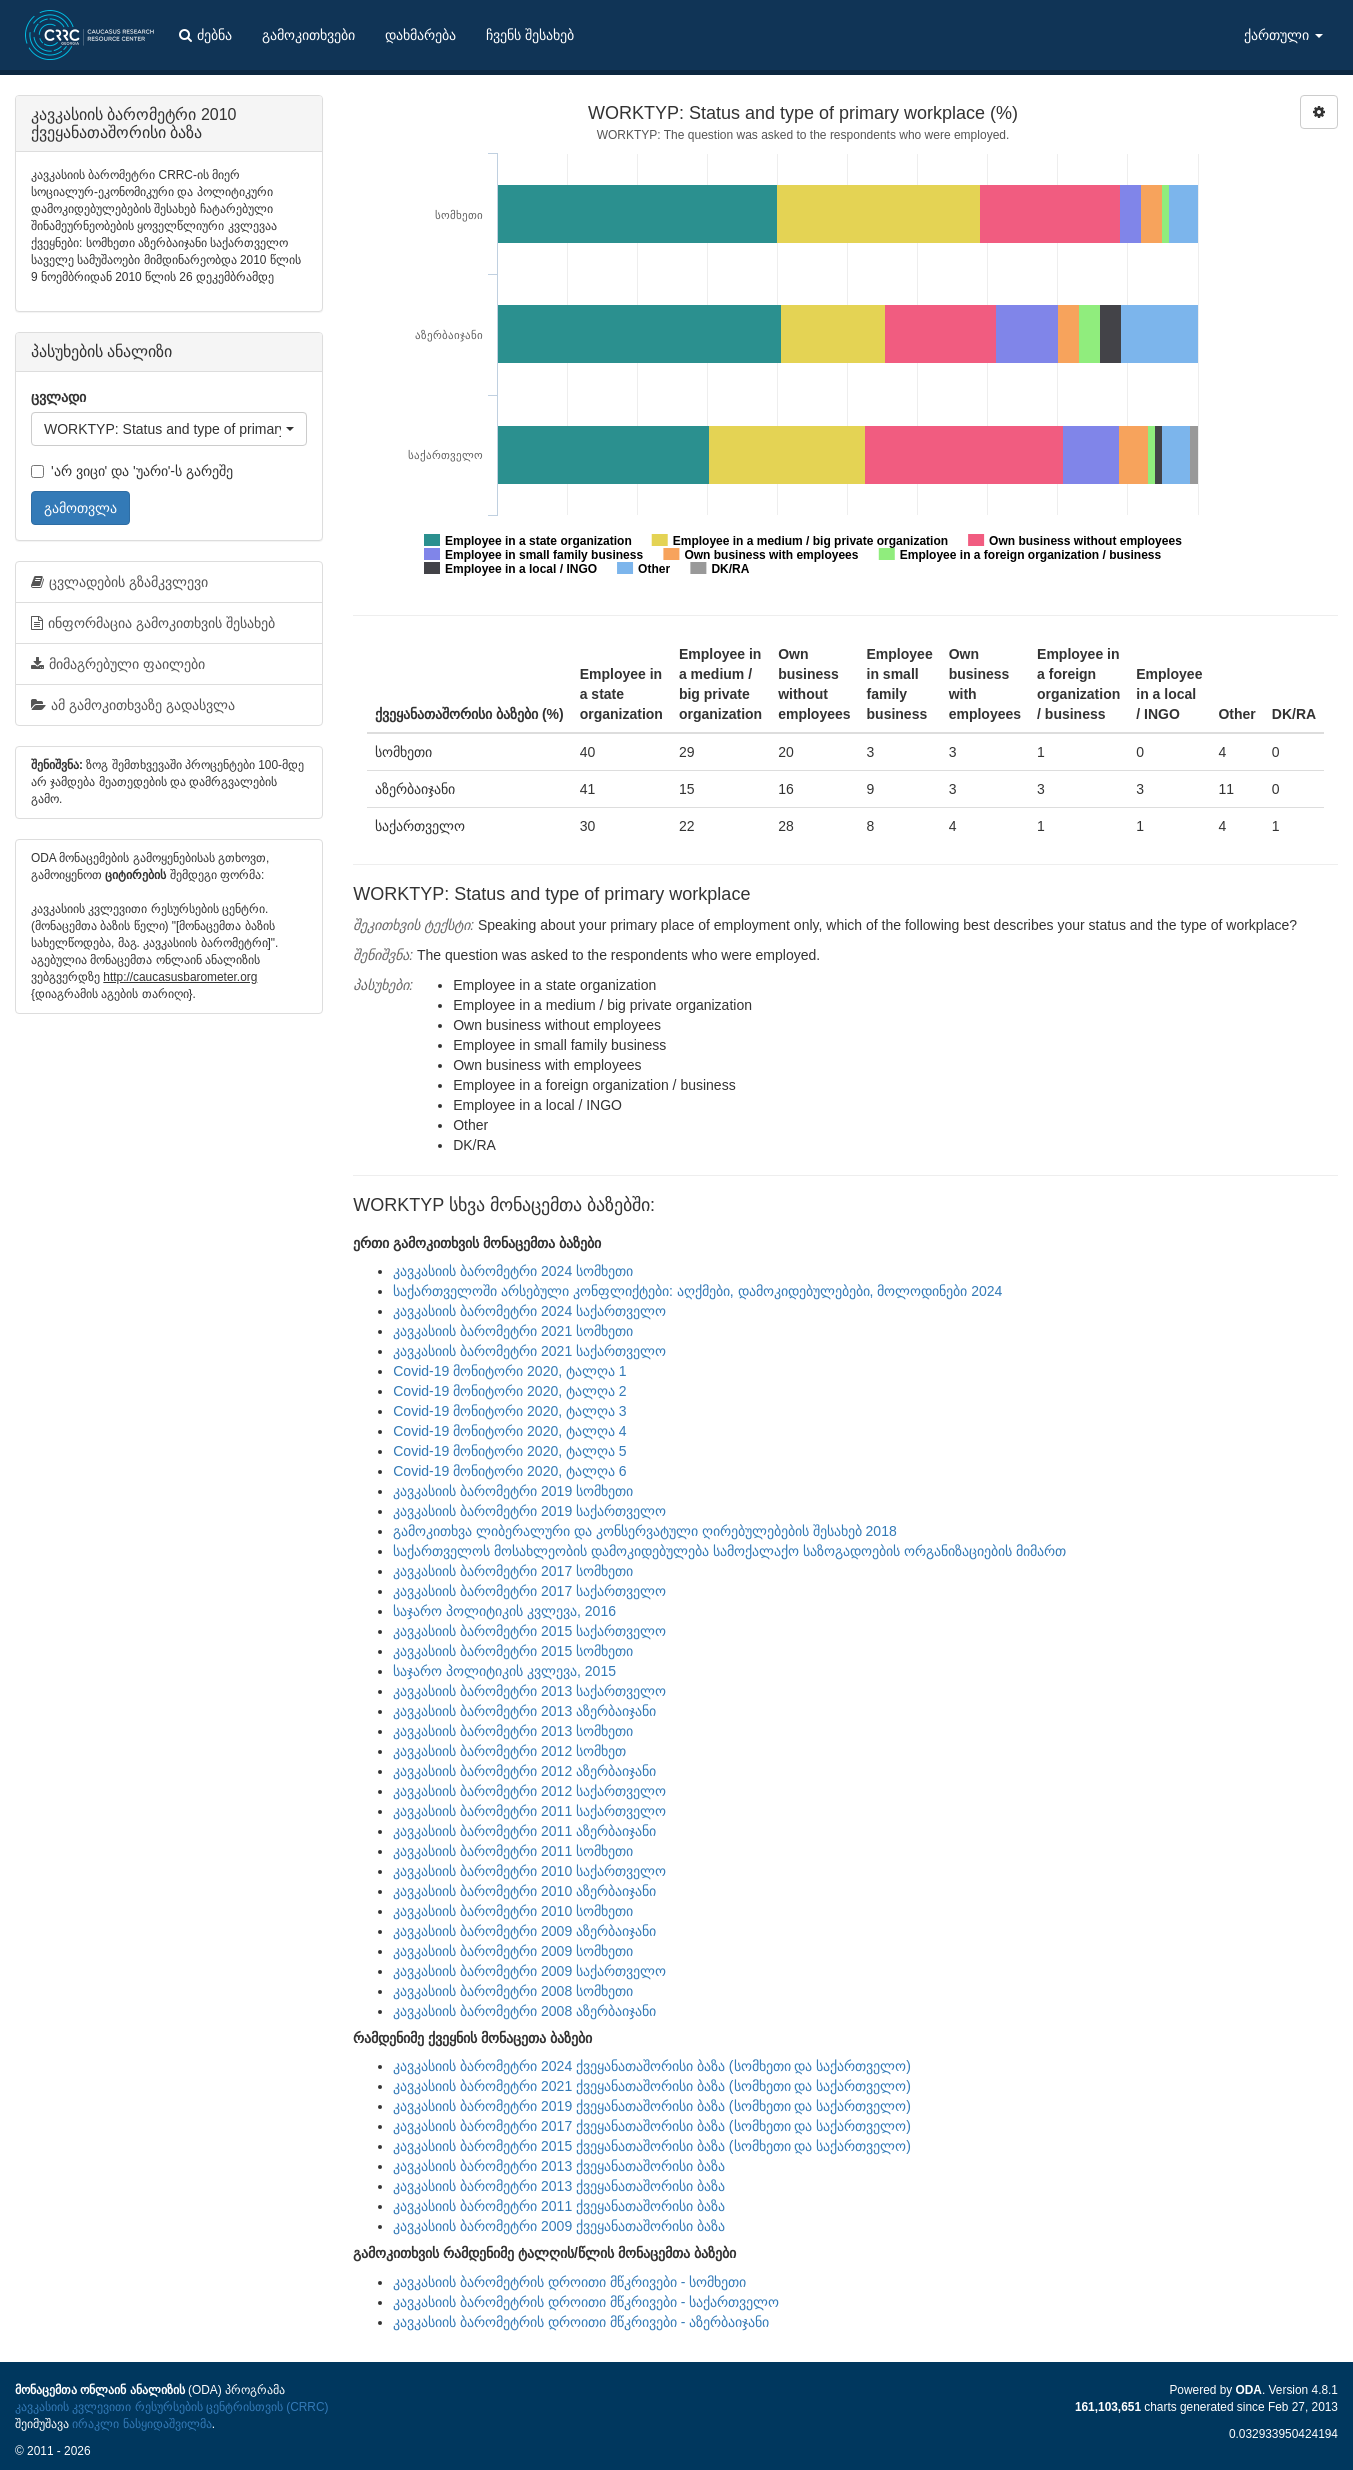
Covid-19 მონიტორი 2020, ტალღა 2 (509, 1391)
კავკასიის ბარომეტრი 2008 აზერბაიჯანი (524, 2011)
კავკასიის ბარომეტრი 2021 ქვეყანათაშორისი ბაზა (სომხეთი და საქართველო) (652, 2086)
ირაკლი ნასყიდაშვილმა (141, 2424)
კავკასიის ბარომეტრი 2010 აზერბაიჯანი (524, 1891)
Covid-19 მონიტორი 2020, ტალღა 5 (509, 1451)
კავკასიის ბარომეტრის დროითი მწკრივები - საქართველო (586, 2302)
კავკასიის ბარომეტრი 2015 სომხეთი (513, 1651)
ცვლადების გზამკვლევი (119, 582)
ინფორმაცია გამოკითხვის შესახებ (153, 623)
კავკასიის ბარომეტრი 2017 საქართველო (529, 1591)
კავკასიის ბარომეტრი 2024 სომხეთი (513, 1271)
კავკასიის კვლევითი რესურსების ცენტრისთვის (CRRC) (171, 2407)
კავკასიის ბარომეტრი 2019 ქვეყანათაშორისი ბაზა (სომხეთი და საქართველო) (652, 2106)
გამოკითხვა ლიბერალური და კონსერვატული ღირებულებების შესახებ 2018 (644, 1531)
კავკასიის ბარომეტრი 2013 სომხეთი (513, 1731)
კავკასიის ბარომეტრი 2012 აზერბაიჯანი (524, 1771)
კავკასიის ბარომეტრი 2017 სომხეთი (513, 1571)
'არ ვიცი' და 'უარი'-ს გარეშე (132, 471)
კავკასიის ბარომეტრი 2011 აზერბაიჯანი (524, 1831)
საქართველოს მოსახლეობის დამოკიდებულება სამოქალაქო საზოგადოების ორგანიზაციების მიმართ (729, 1551)
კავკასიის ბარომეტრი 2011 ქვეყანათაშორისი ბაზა (559, 2206)
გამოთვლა (80, 508)
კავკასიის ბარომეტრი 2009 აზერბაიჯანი (524, 1931)
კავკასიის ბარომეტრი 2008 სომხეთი (513, 1991)
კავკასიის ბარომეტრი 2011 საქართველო (529, 1811)
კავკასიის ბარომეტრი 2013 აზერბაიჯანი (524, 1711)
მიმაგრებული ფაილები (118, 664)
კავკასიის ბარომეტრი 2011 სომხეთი (513, 1851)
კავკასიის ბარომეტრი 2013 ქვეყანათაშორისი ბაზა (559, 2166)
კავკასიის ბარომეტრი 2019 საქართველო (529, 1511)
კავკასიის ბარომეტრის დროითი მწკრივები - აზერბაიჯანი (581, 2322)
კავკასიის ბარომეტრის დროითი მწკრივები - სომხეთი (569, 2282)
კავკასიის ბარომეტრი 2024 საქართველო (529, 1311)
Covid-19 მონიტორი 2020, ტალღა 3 (509, 1411)
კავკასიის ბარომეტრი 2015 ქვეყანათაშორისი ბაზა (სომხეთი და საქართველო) (652, 2146)
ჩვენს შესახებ (530, 35)
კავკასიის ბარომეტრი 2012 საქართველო (529, 1791)
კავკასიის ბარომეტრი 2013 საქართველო (529, 1691)
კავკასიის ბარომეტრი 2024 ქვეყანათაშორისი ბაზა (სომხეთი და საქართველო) (652, 2066)
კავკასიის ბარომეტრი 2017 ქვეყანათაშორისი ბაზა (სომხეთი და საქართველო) (652, 2126)
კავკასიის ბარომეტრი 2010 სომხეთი (513, 1911)
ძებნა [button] (205, 35)
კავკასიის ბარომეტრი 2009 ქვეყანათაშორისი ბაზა (559, 2226)
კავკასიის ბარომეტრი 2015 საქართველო (529, 1631)
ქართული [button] (1283, 35)
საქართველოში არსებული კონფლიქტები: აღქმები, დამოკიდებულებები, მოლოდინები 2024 (697, 1291)
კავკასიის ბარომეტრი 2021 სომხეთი (513, 1331)
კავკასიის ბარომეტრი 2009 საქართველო (529, 1971)
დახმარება (420, 35)
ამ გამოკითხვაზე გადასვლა (133, 705)
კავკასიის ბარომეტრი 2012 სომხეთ (509, 1751)
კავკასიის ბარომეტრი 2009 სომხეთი (513, 1951)
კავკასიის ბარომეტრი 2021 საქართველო (529, 1351)
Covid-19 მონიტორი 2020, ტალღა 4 (509, 1431)
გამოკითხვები (308, 35)
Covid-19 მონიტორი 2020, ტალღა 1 (509, 1371)
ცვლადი (58, 397)
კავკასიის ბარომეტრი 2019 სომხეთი (513, 1491)
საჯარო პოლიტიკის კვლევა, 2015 (504, 1671)
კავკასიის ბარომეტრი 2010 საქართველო (529, 1871)
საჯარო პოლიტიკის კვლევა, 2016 (504, 1611)
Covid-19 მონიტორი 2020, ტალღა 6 (509, 1471)
